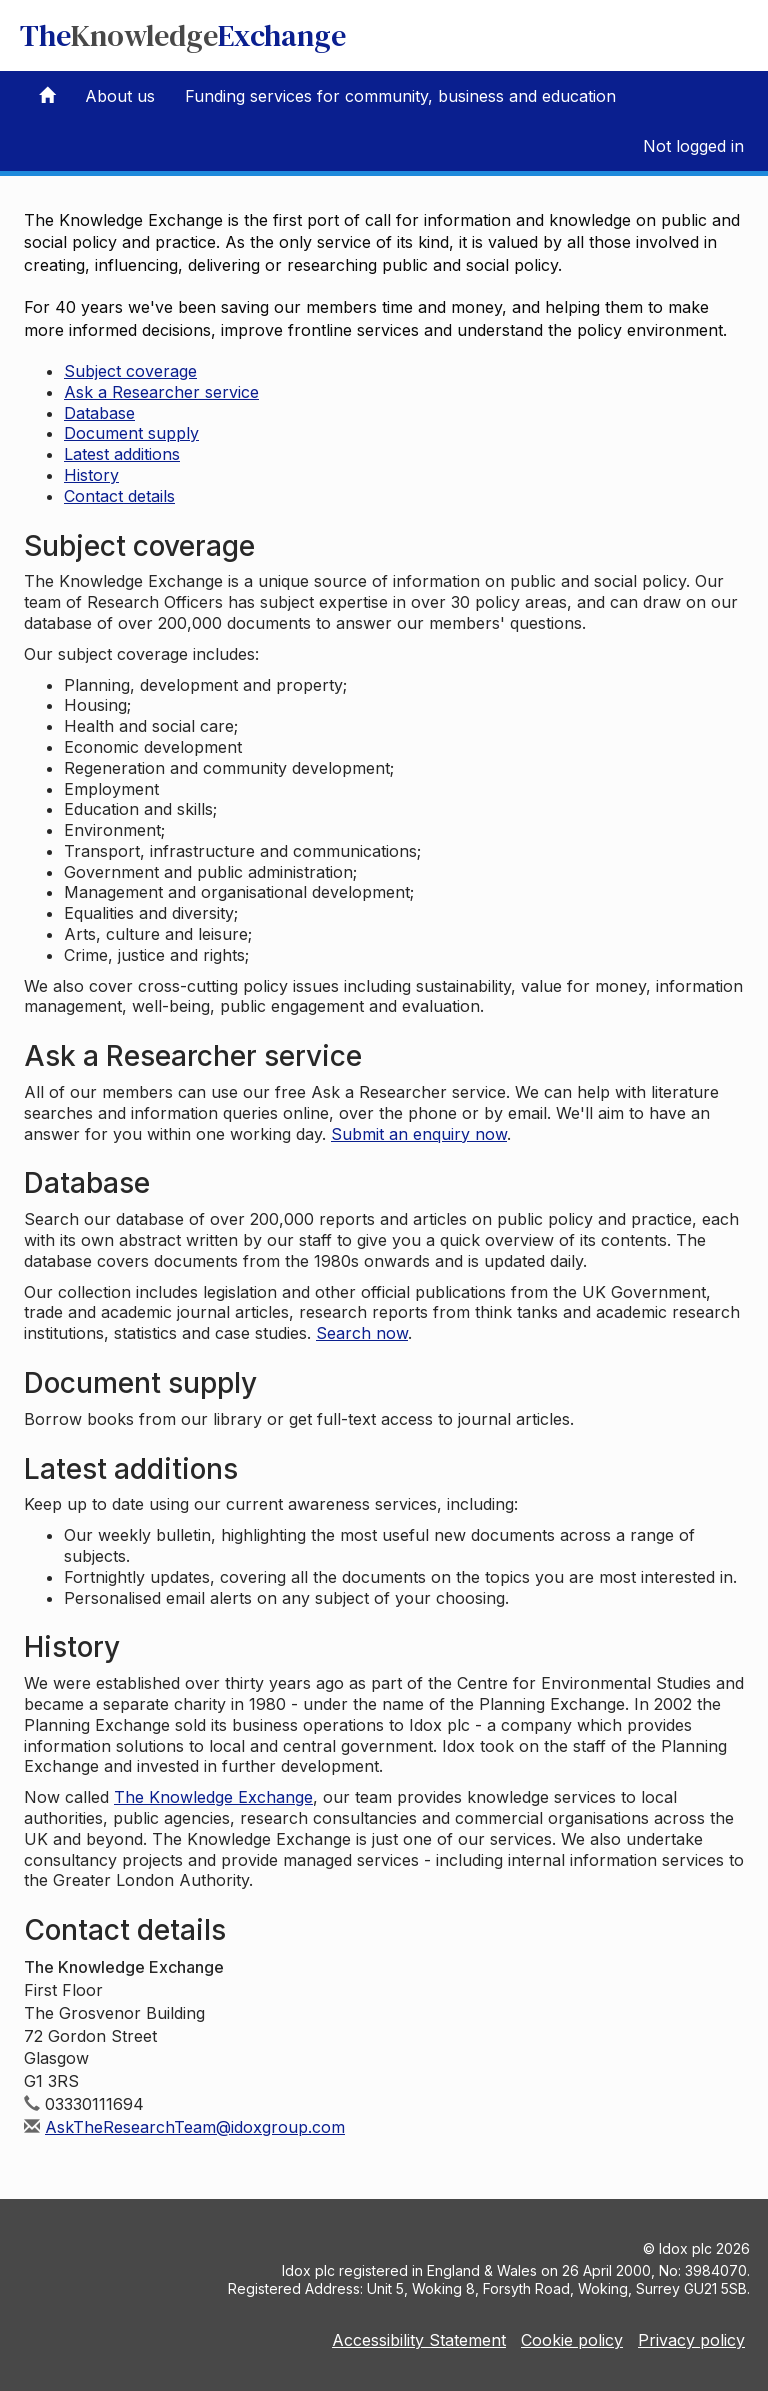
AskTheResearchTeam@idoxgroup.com (195, 2127)
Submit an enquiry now (419, 1134)
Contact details (119, 496)
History (91, 475)
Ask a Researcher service (161, 392)
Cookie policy (572, 2340)
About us (120, 96)
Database (99, 413)
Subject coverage (130, 371)
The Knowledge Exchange (213, 1797)
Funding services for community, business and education (400, 96)
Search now (362, 1333)
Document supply (131, 433)
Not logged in (693, 146)
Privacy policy (691, 2340)
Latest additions (122, 454)
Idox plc (685, 2248)
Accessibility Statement (419, 2340)
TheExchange (183, 35)
